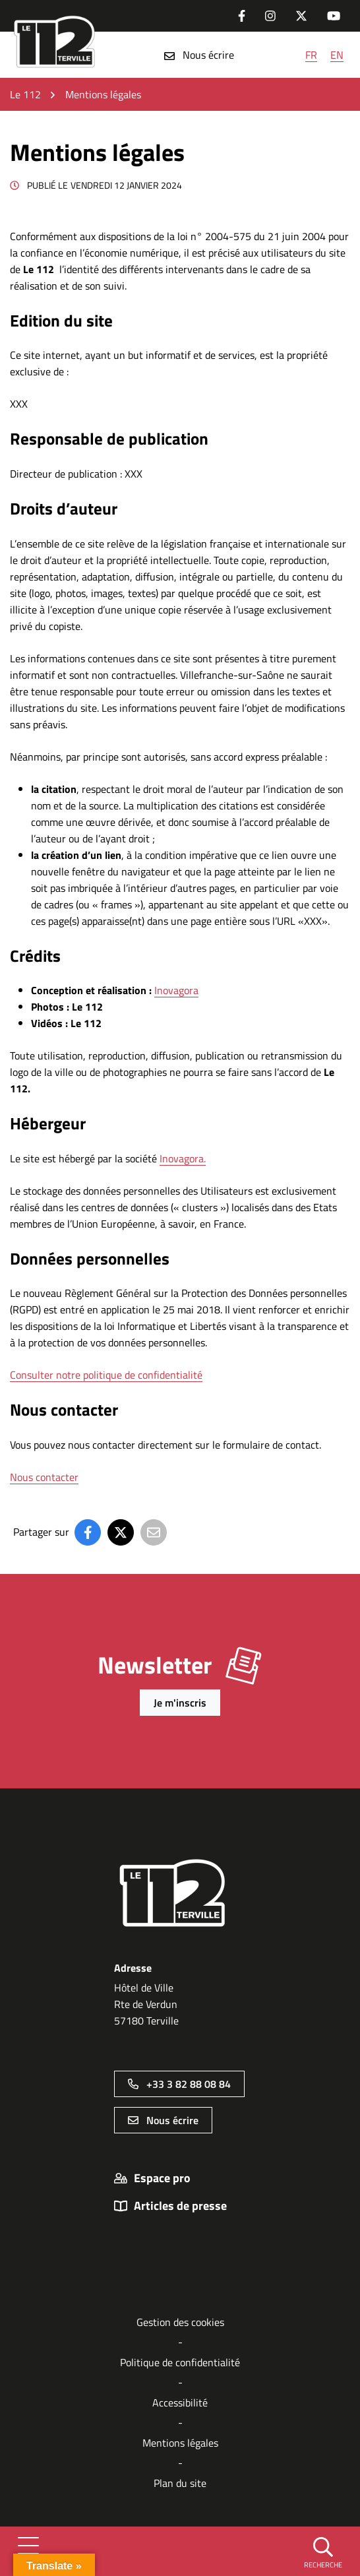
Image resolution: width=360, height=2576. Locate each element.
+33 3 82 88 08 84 (179, 2084)
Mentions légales (180, 2443)
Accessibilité (180, 2402)
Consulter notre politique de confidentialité (106, 1375)
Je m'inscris (180, 1703)
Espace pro (162, 2178)
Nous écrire (199, 55)
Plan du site (180, 2483)
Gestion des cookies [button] (180, 2322)
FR (311, 55)
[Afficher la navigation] (28, 2551)
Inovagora (176, 990)
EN (337, 55)
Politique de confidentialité (180, 2362)
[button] (323, 2551)
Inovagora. (183, 1158)
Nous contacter (44, 1477)
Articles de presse (180, 2206)
